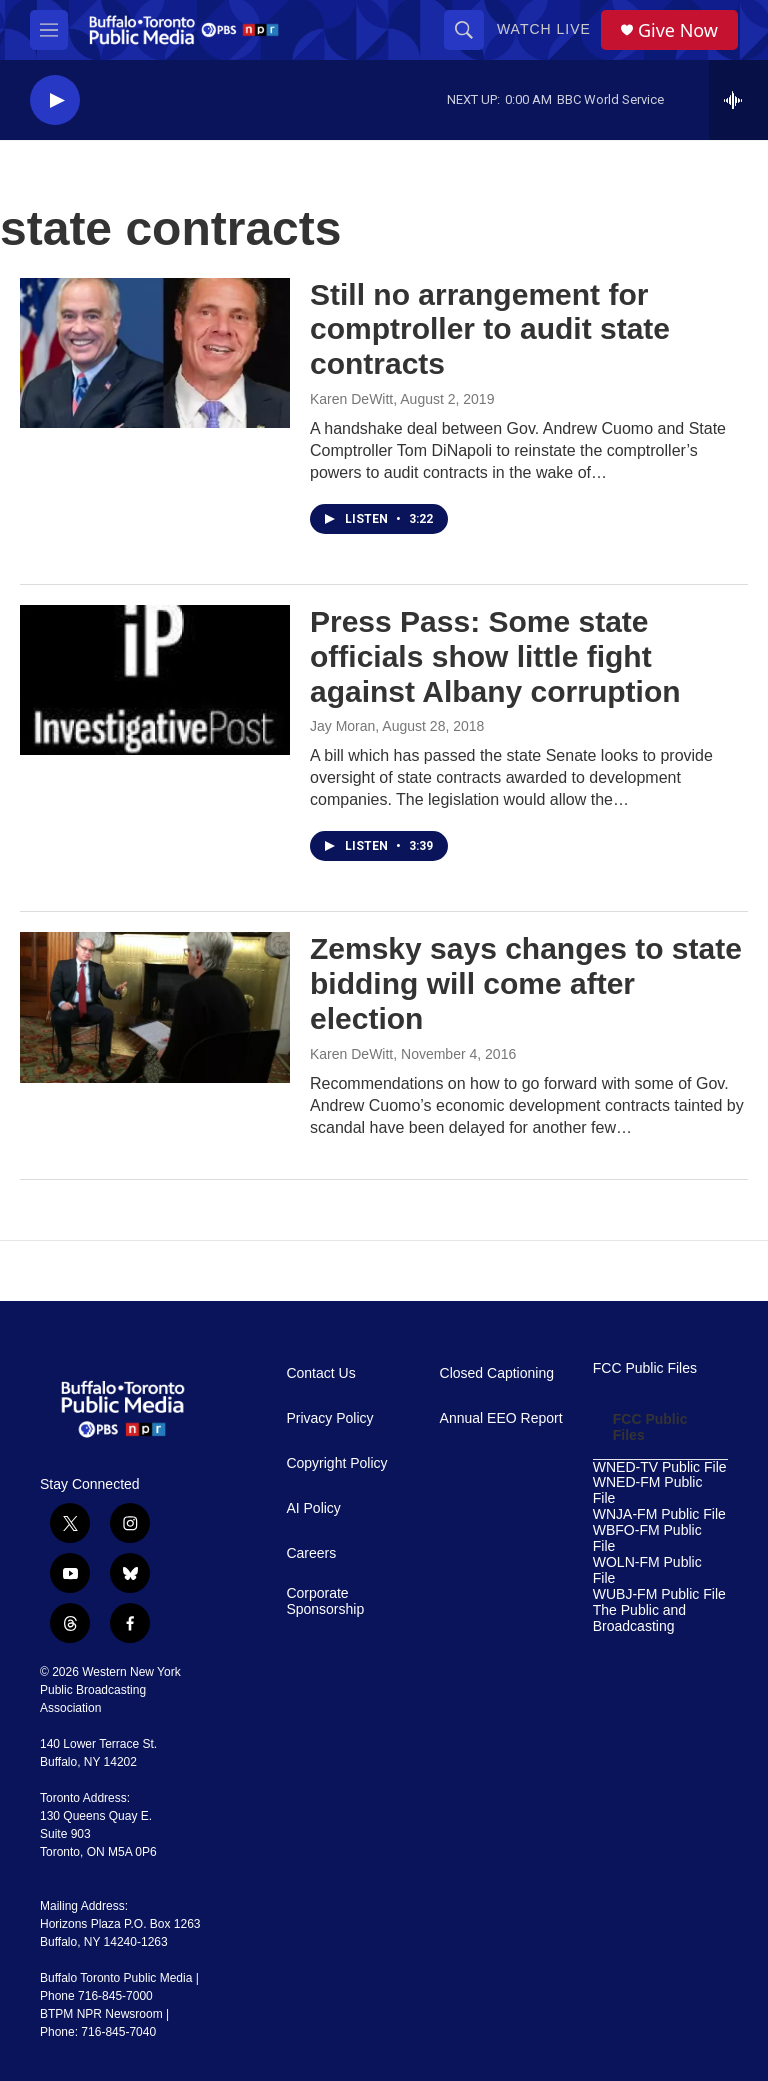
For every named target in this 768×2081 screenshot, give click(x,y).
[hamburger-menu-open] (49, 30)
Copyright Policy (336, 1463)
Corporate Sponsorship (325, 1601)
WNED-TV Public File (660, 1467)
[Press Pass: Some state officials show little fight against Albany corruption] (155, 680)
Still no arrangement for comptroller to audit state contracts (490, 329)
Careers (311, 1553)
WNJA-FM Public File (659, 1514)
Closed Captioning (497, 1373)
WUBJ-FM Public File (659, 1594)
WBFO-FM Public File (647, 1538)
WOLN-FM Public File (647, 1570)
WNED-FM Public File (648, 1490)
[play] (55, 100)
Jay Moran (342, 726)
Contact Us (320, 1373)
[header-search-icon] (464, 30)
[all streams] (738, 100)
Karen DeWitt (351, 399)
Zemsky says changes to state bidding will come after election (526, 983)
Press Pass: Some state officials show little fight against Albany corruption (495, 656)
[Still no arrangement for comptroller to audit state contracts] (155, 353)
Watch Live (544, 29)
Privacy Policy (329, 1418)
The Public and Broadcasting (639, 1618)
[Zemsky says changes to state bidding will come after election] (155, 1007)
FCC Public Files (645, 1368)
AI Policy (313, 1508)
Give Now (678, 30)
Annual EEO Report (501, 1418)
